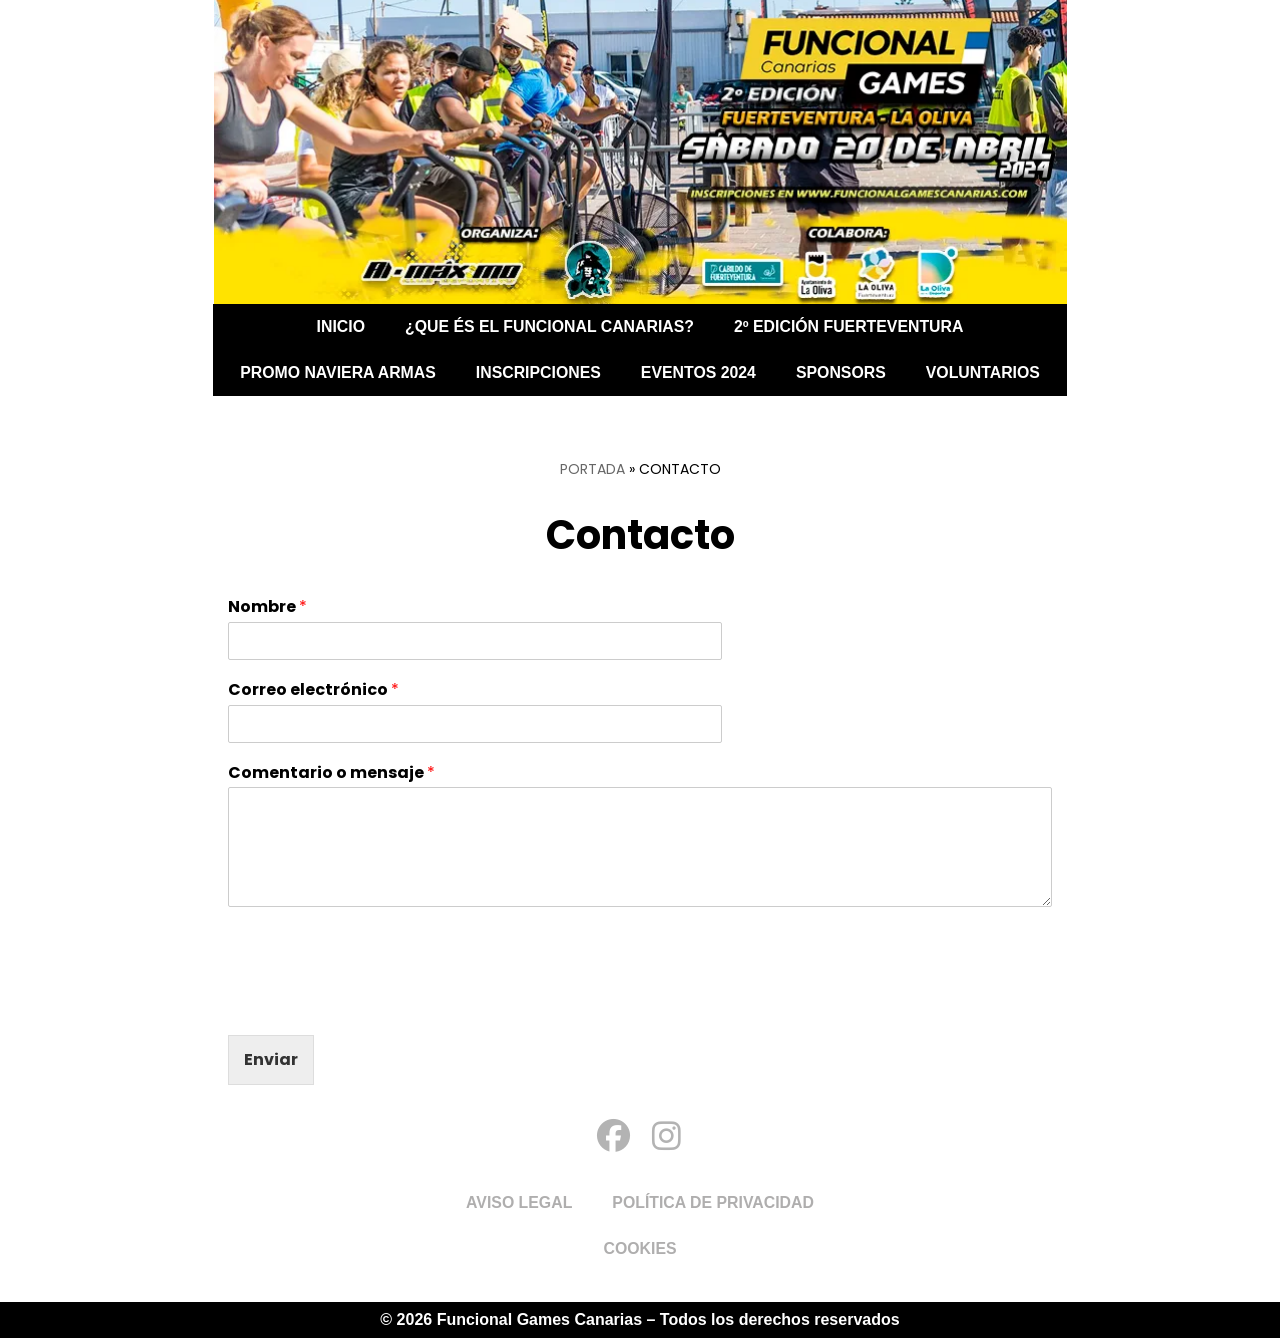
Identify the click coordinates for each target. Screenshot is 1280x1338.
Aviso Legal (518, 1202)
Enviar (271, 1059)
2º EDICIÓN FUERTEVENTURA (851, 326)
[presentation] (380, 1002)
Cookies (640, 1248)
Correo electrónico (313, 690)
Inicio (338, 326)
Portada (592, 469)
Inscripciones (538, 372)
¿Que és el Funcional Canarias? (549, 326)
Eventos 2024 (699, 372)
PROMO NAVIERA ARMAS (336, 372)
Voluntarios (985, 372)
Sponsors (842, 372)
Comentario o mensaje (331, 773)
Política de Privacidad (714, 1202)
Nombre (267, 607)
